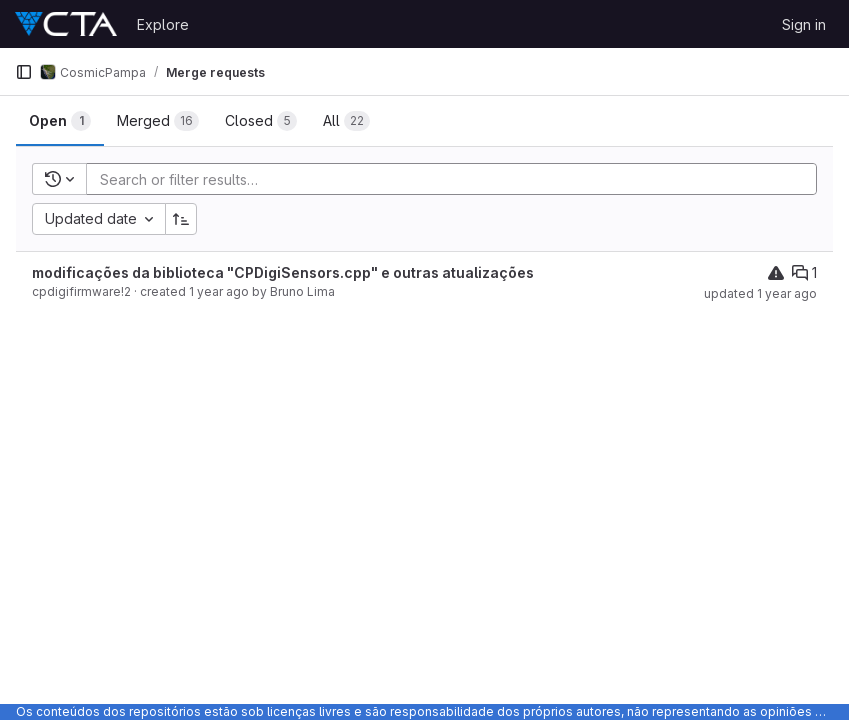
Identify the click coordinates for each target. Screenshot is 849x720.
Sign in (804, 24)
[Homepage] (66, 24)
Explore (163, 24)
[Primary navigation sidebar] (24, 72)
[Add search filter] (457, 179)
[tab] (60, 121)
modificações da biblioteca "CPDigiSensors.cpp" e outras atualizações (283, 272)
